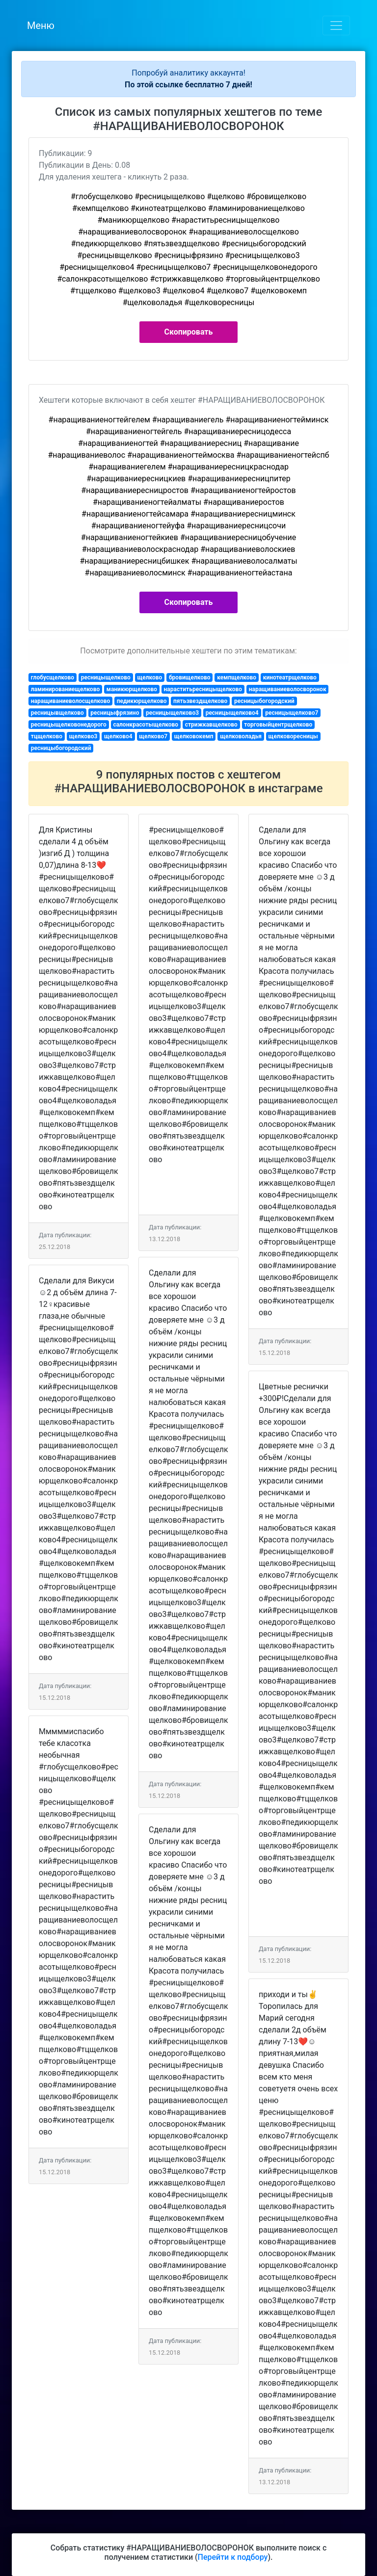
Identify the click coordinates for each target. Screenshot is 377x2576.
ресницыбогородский (264, 701)
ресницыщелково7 (291, 712)
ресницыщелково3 (172, 712)
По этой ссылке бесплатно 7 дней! (188, 84)
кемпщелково (236, 677)
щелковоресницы (293, 736)
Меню (40, 25)
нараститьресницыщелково (203, 689)
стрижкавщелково (211, 724)
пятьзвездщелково (200, 701)
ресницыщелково (106, 677)
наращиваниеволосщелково (70, 701)
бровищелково (190, 677)
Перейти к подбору (233, 2557)
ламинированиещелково (65, 689)
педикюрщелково (142, 701)
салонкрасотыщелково (145, 724)
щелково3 (83, 736)
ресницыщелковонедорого (69, 724)
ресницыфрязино (114, 712)
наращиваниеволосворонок (287, 689)
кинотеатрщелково (290, 677)
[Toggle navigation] (336, 25)
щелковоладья (241, 736)
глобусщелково (52, 677)
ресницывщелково (57, 712)
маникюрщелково (132, 689)
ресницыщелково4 (232, 712)
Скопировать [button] (188, 332)
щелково (149, 677)
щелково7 (153, 736)
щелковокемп (194, 736)
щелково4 (118, 736)
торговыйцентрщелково (278, 724)
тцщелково (46, 736)
